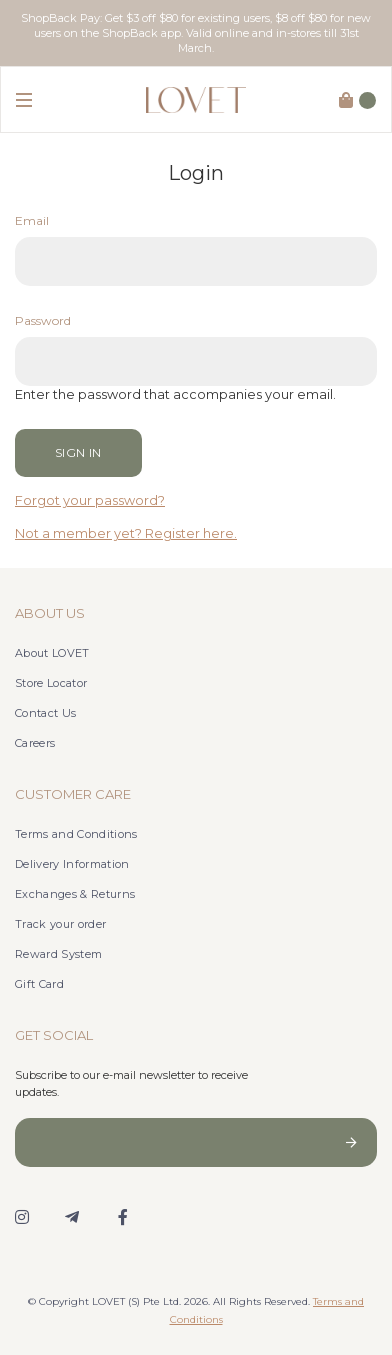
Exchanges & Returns (75, 894)
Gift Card (39, 984)
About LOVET (52, 653)
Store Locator (51, 683)
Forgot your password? (90, 500)
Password (43, 320)
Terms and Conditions (76, 834)
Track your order (60, 924)
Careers (35, 743)
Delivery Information (72, 864)
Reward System (58, 954)
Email (32, 220)
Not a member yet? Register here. (126, 533)
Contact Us (45, 713)
